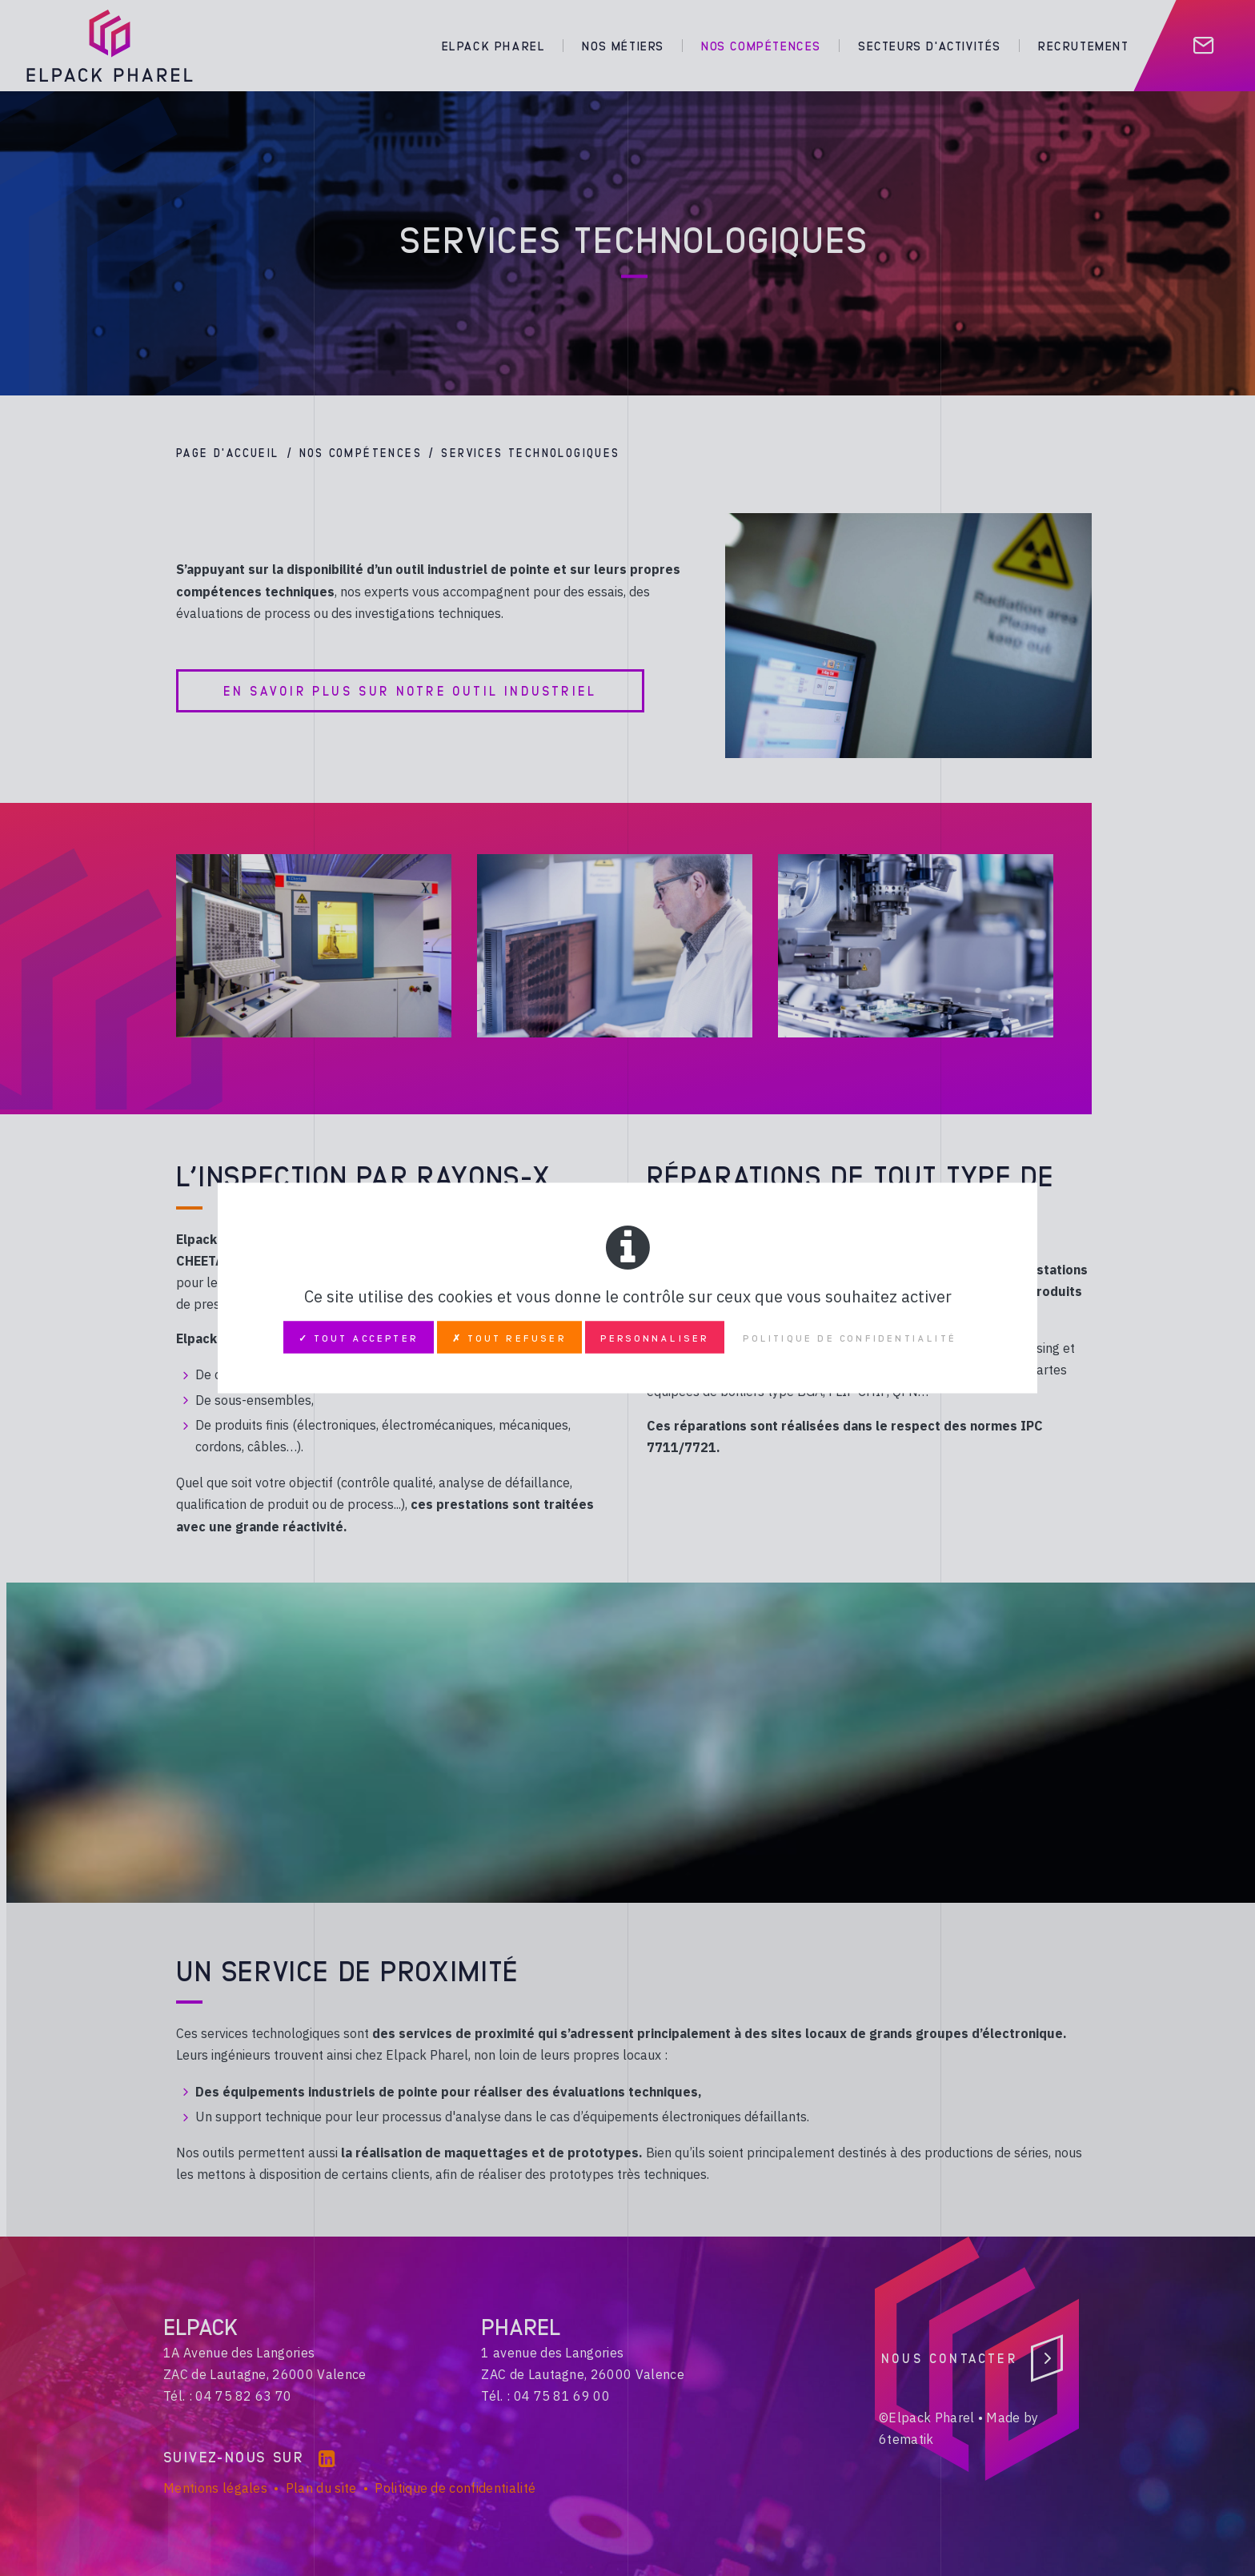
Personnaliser (655, 1337)
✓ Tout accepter (359, 1337)
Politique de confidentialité (849, 1337)
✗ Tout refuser (509, 1337)
